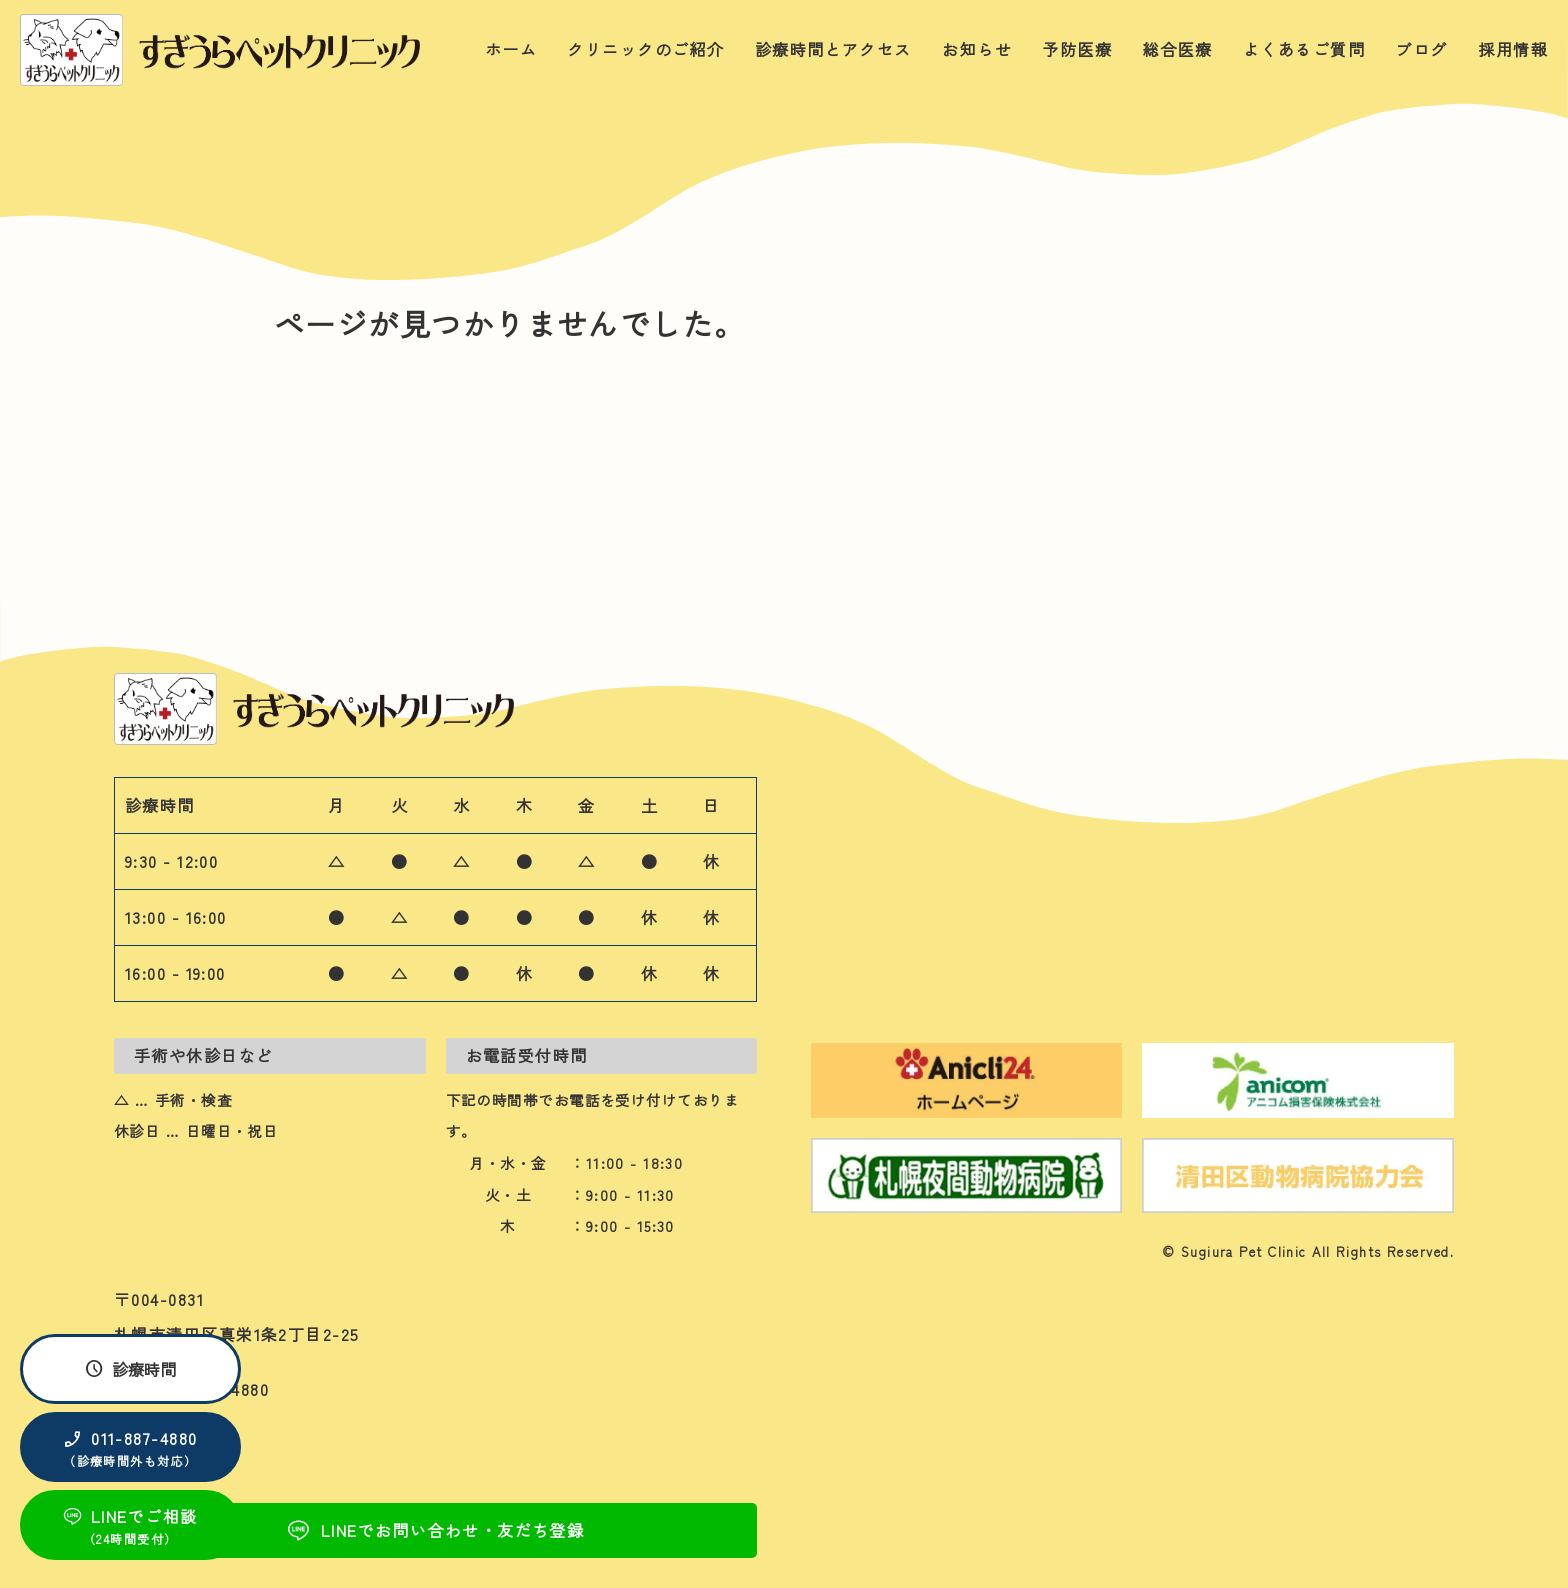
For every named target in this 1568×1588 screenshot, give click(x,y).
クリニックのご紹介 (645, 49)
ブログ (1421, 49)
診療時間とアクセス (833, 49)
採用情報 (1513, 49)
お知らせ (977, 49)
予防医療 (1077, 49)
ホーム (511, 49)
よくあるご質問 (1304, 49)
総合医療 (1178, 49)
